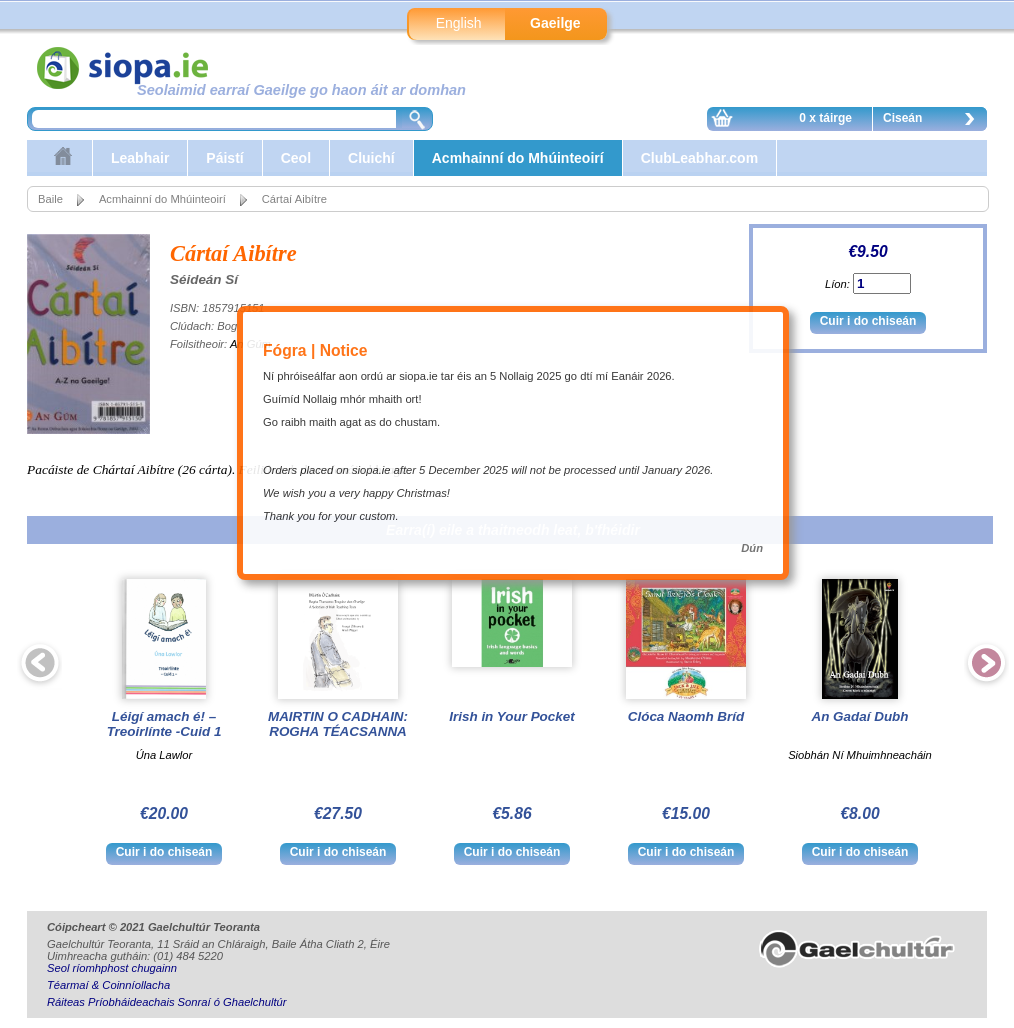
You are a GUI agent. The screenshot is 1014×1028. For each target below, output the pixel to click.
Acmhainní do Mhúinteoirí (518, 158)
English (459, 23)
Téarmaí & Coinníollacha (108, 985)
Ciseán (934, 121)
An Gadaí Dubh (859, 716)
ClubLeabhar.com (699, 158)
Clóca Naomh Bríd (686, 716)
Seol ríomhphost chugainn (112, 968)
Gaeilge (555, 23)
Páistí (224, 158)
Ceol (296, 158)
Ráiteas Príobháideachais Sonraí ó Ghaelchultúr (166, 1002)
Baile (50, 199)
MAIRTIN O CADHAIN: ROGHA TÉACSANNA (338, 724)
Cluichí (371, 158)
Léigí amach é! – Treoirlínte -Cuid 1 (164, 724)
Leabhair (140, 158)
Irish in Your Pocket (511, 716)
